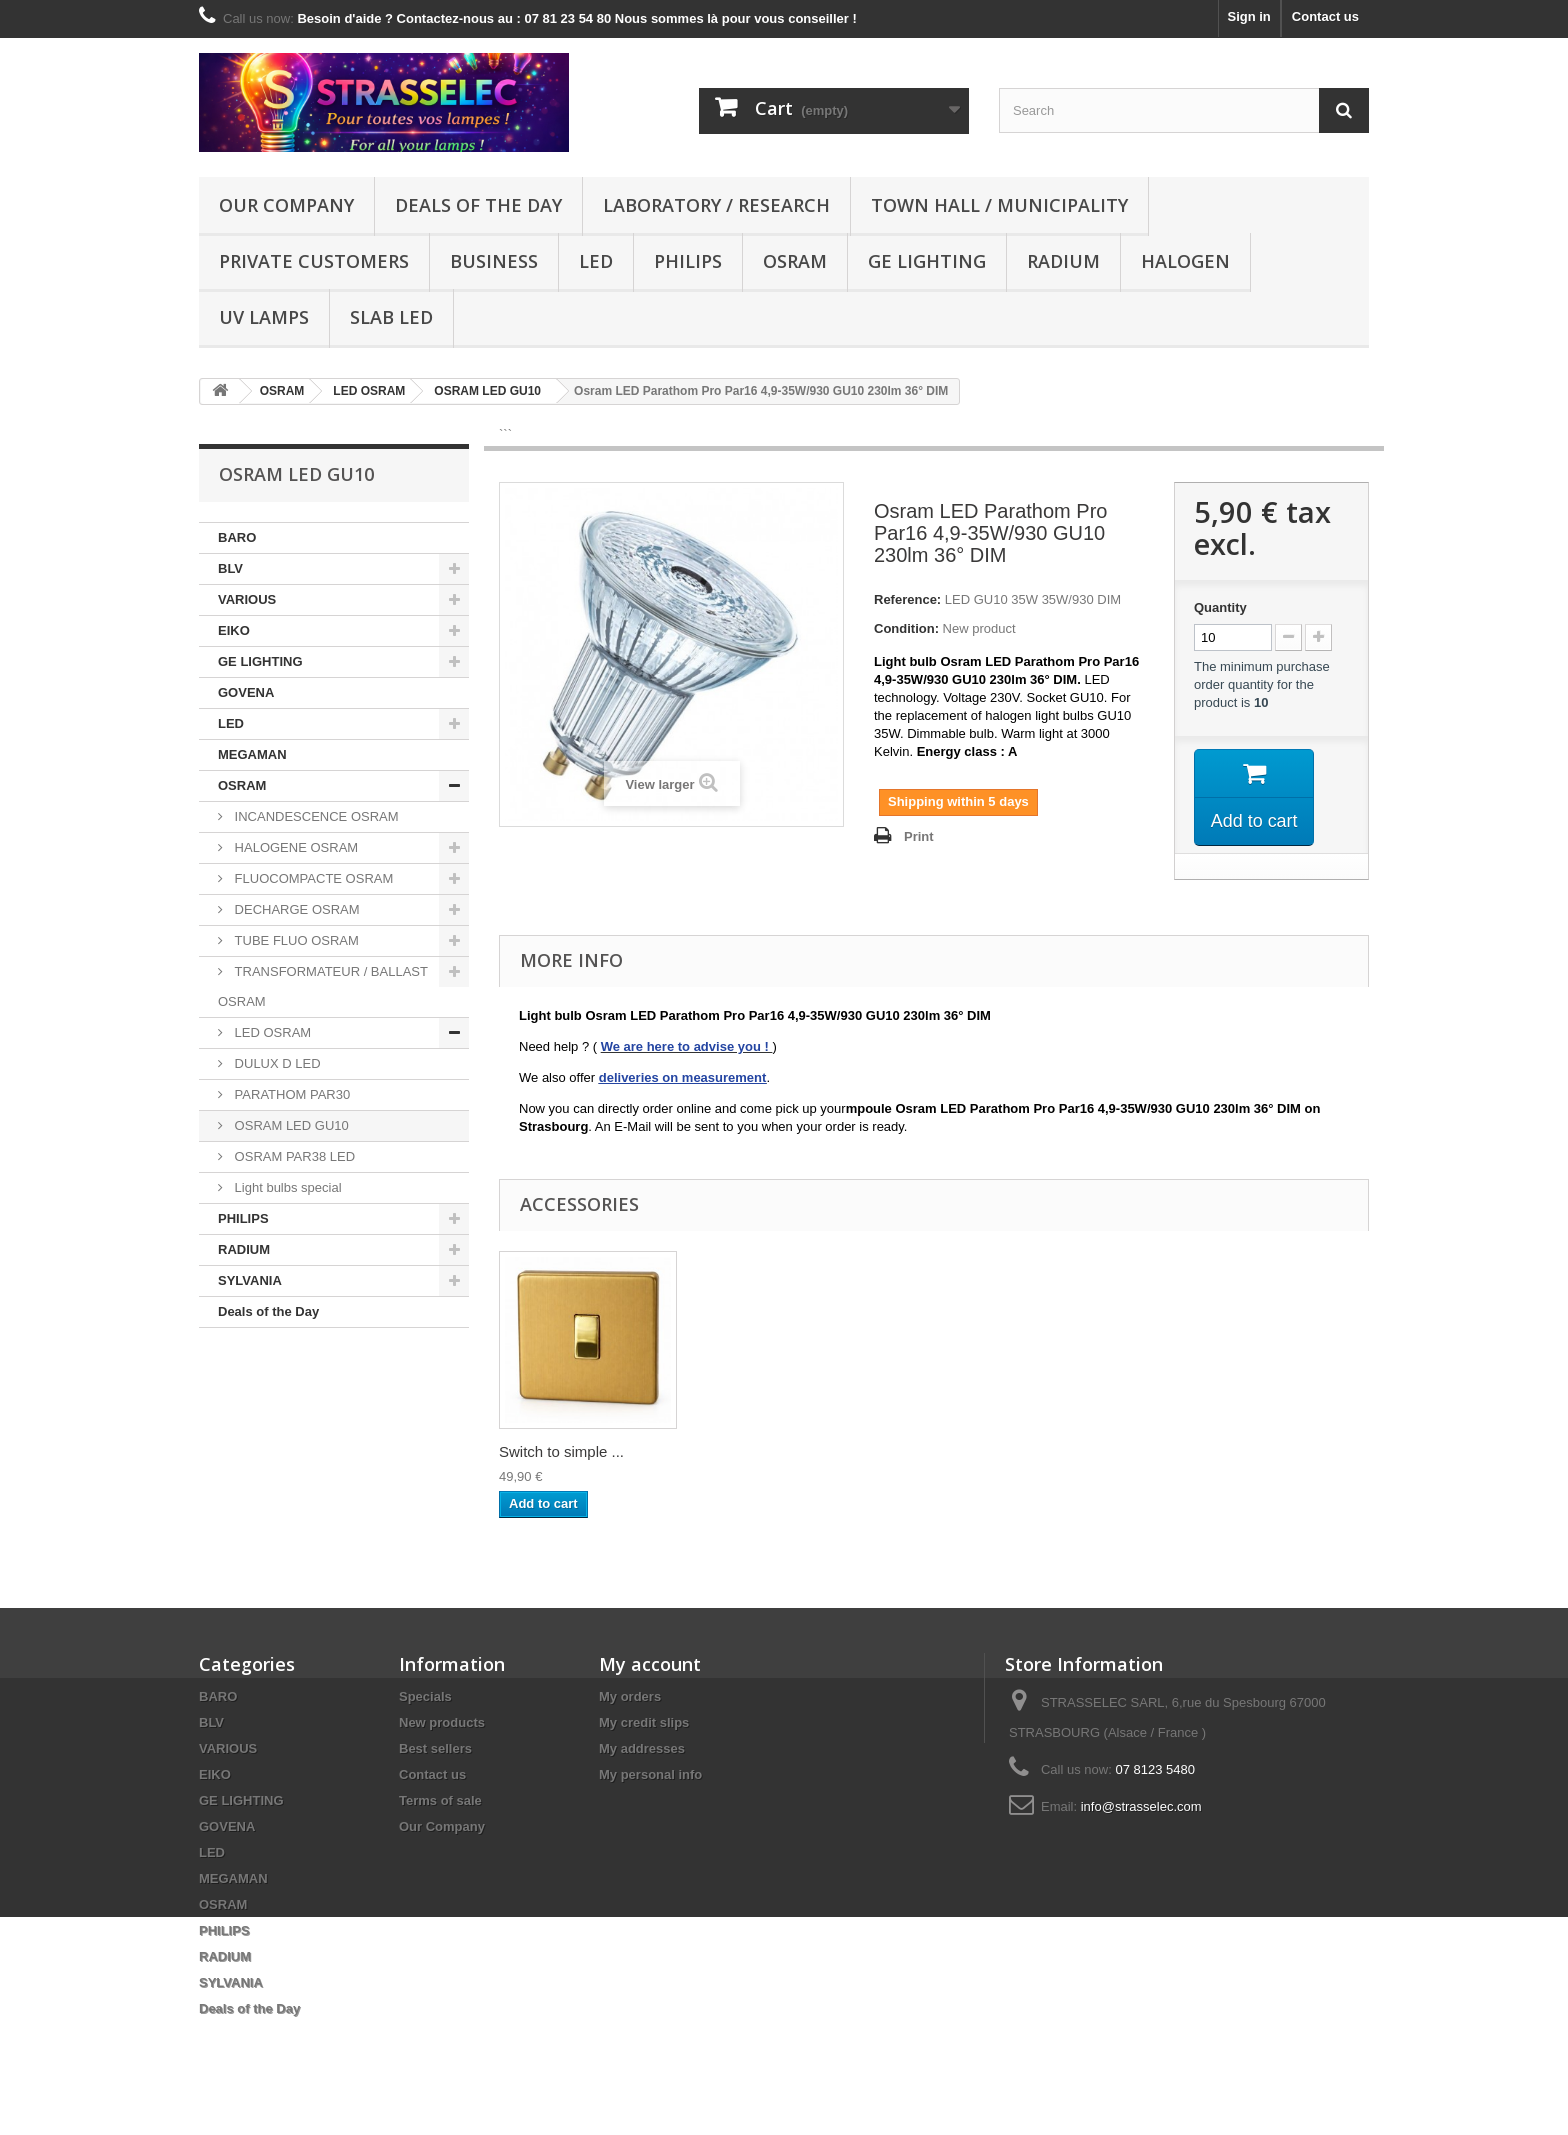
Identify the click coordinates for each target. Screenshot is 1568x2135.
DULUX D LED (276, 1063)
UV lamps (264, 317)
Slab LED (391, 317)
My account (650, 1664)
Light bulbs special (286, 1187)
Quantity (1220, 607)
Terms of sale (440, 1800)
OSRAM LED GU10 (290, 1125)
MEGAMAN (252, 754)
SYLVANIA (250, 1280)
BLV (230, 568)
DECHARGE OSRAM (295, 909)
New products (442, 1722)
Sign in (1248, 16)
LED (596, 261)
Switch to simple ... (561, 1451)
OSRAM (795, 261)
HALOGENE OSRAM (294, 847)
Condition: (906, 628)
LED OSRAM (271, 1032)
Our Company (286, 205)
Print (919, 836)
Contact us (1325, 16)
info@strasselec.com (1141, 1806)
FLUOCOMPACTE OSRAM (312, 878)
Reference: (907, 599)
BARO (237, 537)
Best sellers (435, 1748)
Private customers (314, 261)
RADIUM (1063, 261)
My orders (630, 1696)
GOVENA (246, 692)
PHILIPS (688, 261)
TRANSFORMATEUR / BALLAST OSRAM (323, 986)
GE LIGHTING (927, 261)
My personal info (650, 1774)
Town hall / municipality (999, 205)
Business (494, 261)
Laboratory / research (716, 205)
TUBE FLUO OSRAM (295, 940)
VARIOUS (247, 599)
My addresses (642, 1748)
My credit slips (644, 1722)
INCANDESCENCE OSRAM (315, 816)
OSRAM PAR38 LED (293, 1156)
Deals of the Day (478, 205)
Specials (425, 1696)
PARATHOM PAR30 (290, 1094)
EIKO (234, 630)
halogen (1185, 261)
